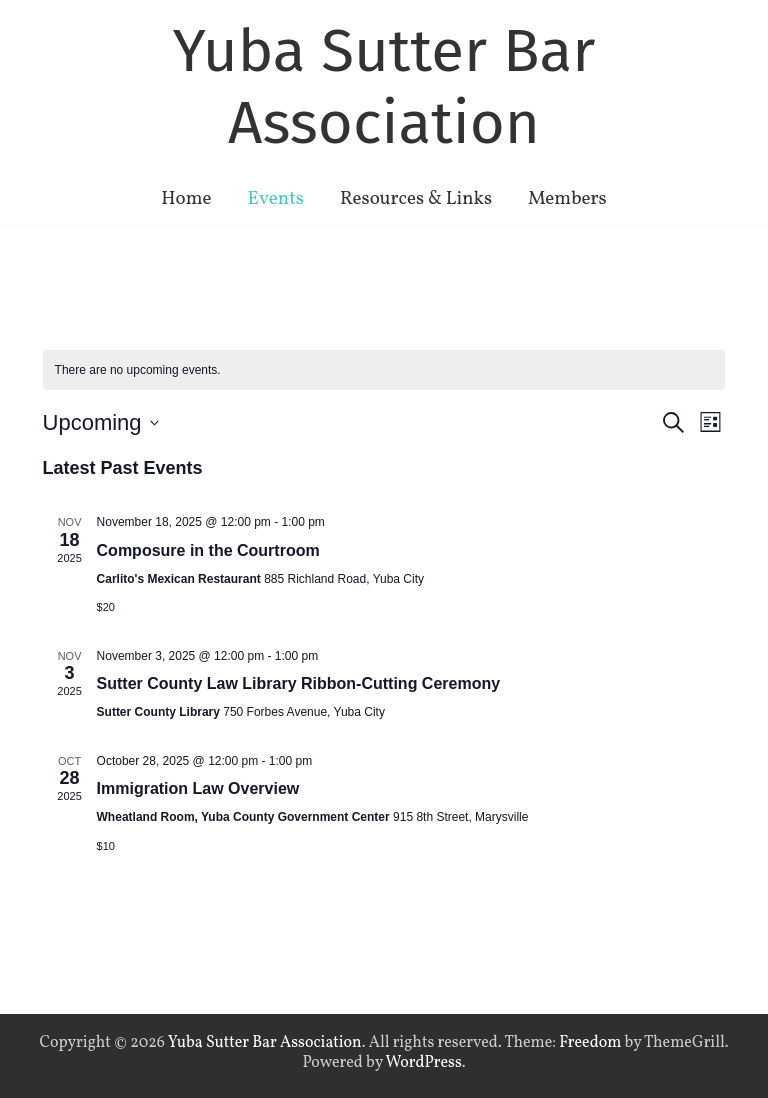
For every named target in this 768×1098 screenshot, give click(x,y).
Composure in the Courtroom (208, 550)
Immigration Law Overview (198, 788)
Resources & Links (416, 199)
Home (186, 199)
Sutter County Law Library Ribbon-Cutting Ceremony (299, 683)
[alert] (384, 370)
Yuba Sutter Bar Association (384, 87)
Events (276, 199)
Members (567, 199)
